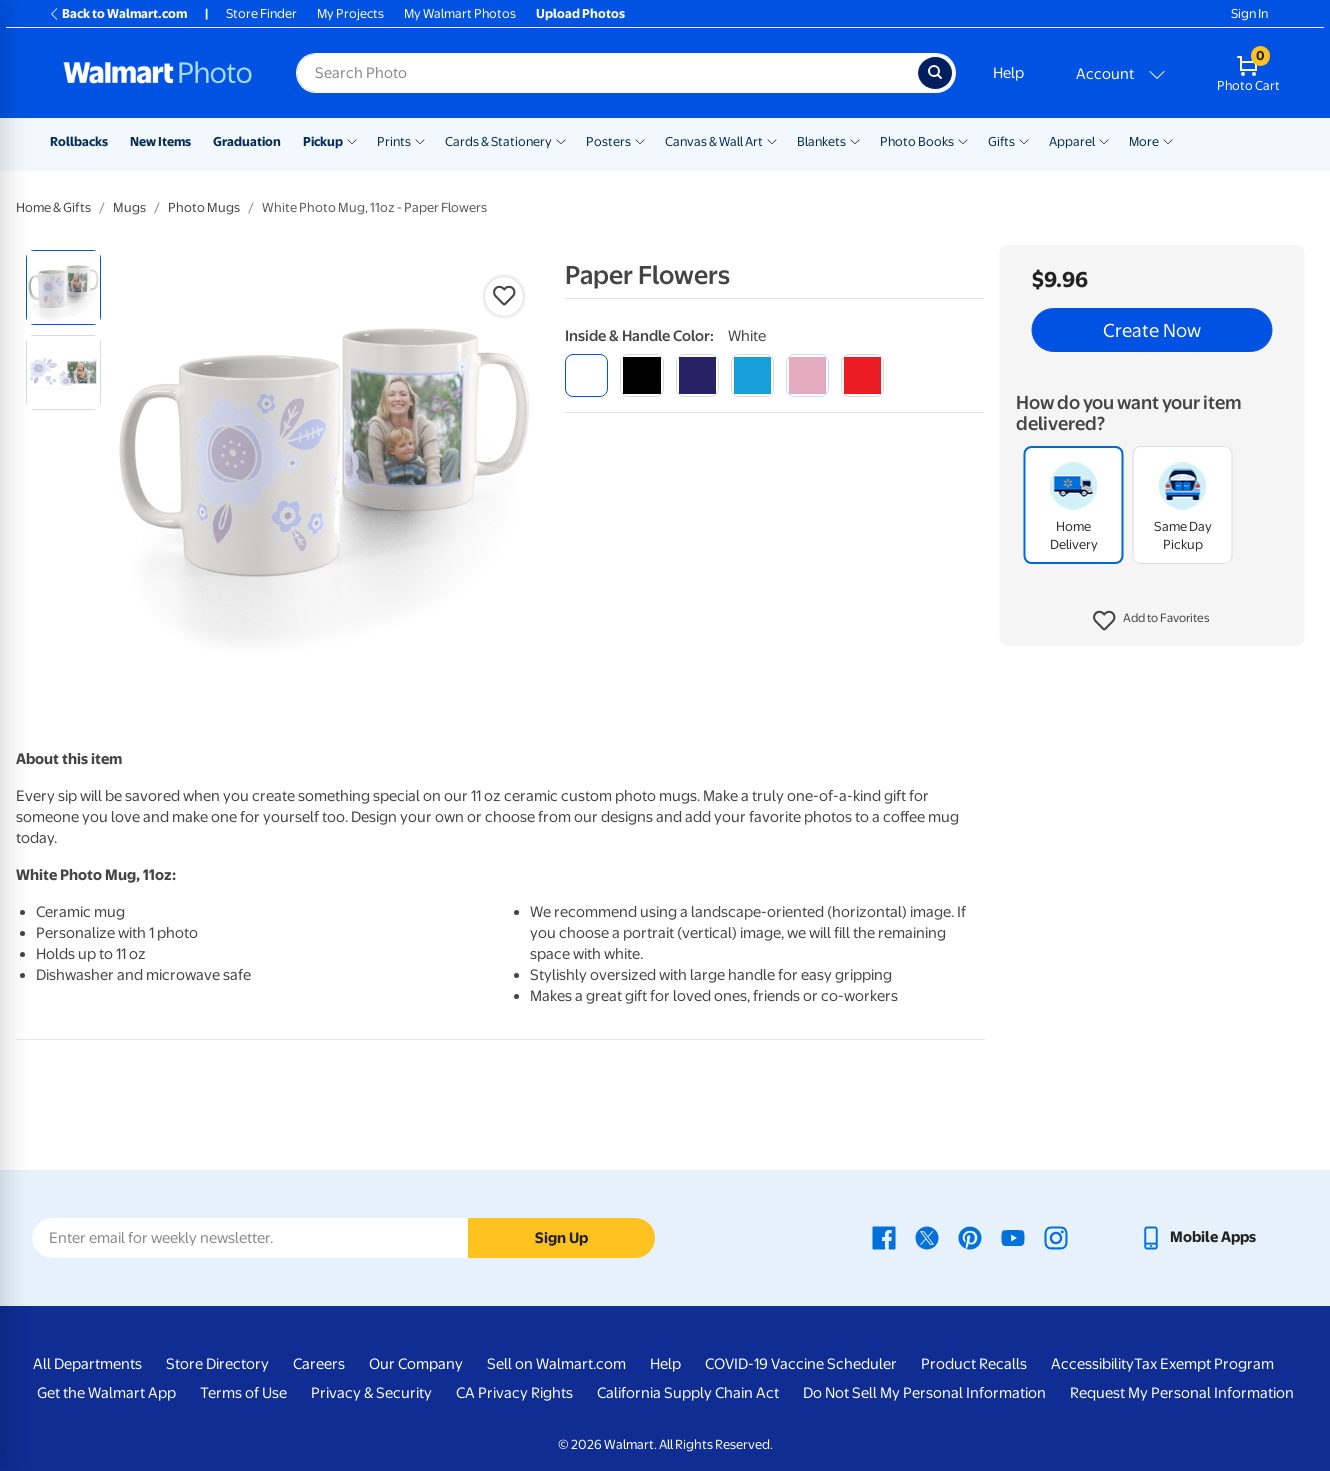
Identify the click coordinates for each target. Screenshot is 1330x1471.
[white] (586, 375)
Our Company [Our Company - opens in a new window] (416, 1364)
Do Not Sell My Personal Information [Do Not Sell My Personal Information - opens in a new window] (924, 1393)
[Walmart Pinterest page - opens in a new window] (970, 1237)
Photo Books (917, 141)
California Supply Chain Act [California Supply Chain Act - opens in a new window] (688, 1393)
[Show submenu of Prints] (420, 140)
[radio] (63, 287)
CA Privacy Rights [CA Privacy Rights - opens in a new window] (514, 1393)
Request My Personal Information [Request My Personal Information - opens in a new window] (1182, 1393)
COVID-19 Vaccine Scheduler (801, 1364)
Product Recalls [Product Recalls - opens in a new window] (974, 1364)
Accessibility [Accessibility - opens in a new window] (1092, 1364)
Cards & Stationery (498, 141)
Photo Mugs (204, 207)
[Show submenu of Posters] (640, 140)
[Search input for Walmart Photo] (607, 73)
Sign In (1249, 13)
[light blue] (752, 375)
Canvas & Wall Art (714, 141)
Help (1008, 73)
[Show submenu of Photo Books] (963, 140)
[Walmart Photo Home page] (158, 73)
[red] (862, 375)
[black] (641, 375)
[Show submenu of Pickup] (352, 140)
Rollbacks (79, 141)
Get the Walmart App (106, 1393)
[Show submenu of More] (1168, 140)
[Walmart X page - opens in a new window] (927, 1237)
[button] (1151, 621)
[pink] (807, 375)
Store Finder (261, 13)
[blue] (697, 375)
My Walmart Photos (460, 13)
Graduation (247, 141)
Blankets (821, 141)
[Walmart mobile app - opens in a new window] (1197, 1237)
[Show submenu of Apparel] (1104, 140)
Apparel (1072, 141)
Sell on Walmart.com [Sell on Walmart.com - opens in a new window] (556, 1364)
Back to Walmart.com (117, 13)
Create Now (1152, 330)
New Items (160, 141)
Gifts (1001, 141)
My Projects (350, 13)
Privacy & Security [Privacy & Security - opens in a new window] (371, 1393)
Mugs (129, 207)
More (1144, 141)
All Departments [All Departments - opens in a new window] (87, 1364)
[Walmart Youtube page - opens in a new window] (1013, 1237)
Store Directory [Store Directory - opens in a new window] (217, 1364)
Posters (608, 141)
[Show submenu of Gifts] (1024, 140)
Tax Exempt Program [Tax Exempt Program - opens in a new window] (1204, 1364)
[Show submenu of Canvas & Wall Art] (772, 140)
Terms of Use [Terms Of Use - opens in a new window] (243, 1393)
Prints (394, 141)
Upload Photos (580, 13)
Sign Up (561, 1238)
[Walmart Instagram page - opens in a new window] (1056, 1237)
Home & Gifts (53, 207)
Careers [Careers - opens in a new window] (319, 1364)
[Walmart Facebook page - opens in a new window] (884, 1237)
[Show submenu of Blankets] (855, 140)
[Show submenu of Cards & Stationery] (561, 140)
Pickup (323, 141)
